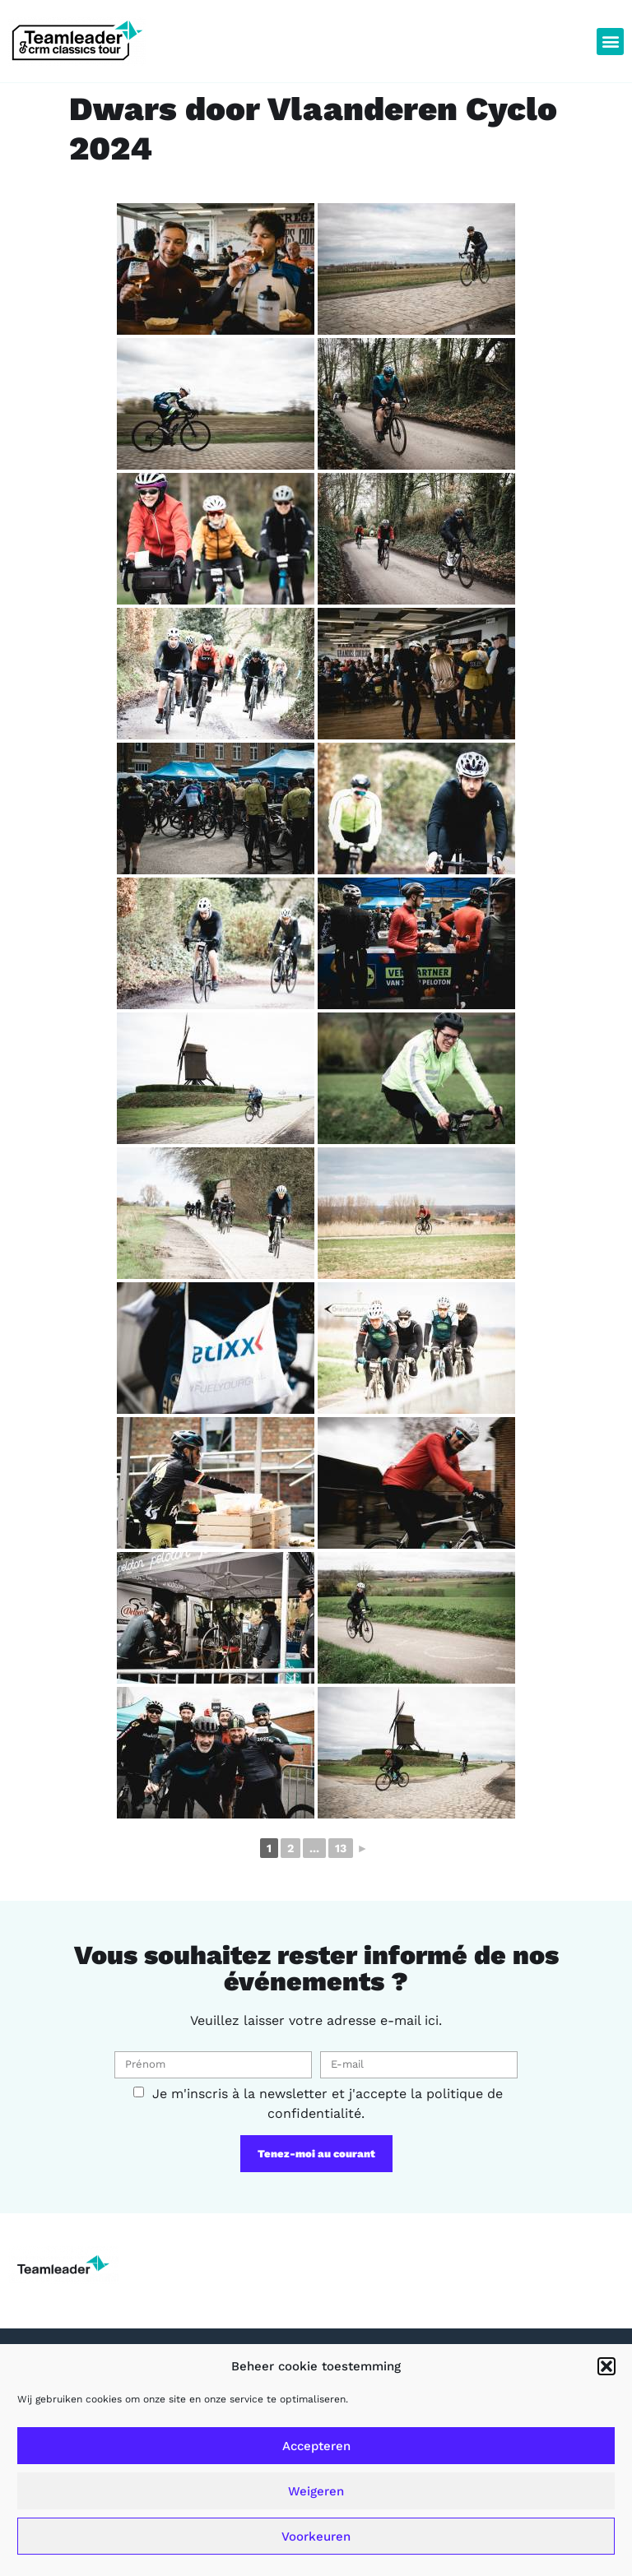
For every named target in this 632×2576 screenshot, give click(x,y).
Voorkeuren (316, 2536)
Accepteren (316, 2446)
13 (340, 1848)
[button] (606, 2366)
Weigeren (316, 2491)
